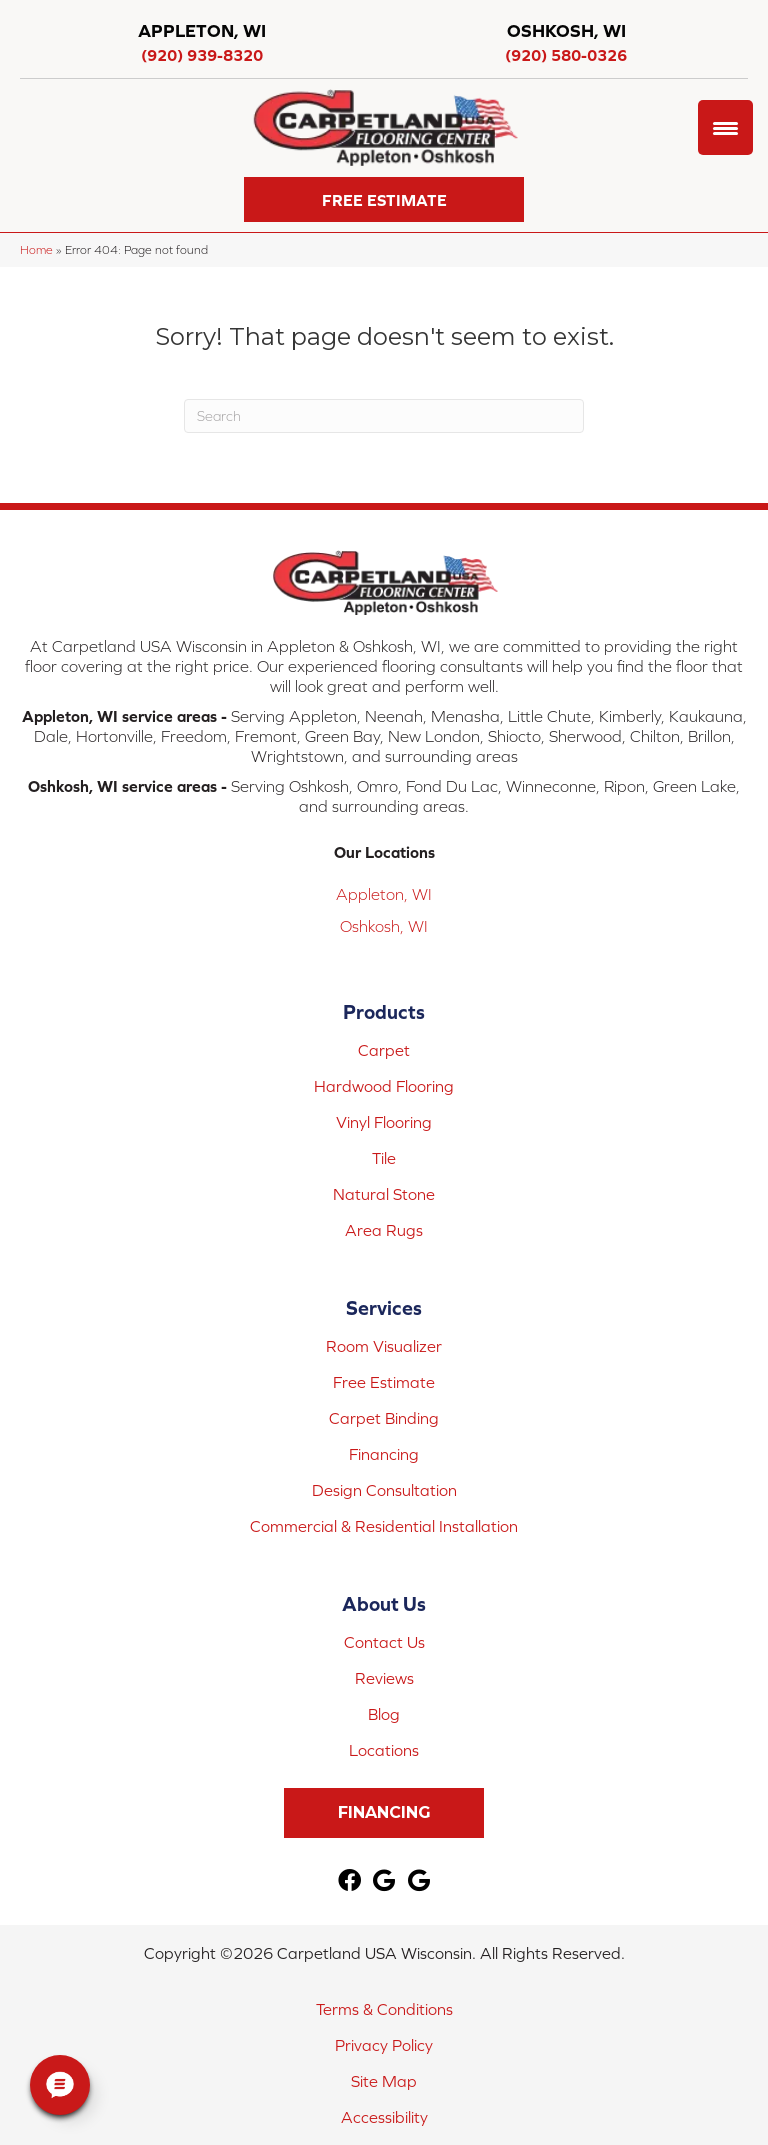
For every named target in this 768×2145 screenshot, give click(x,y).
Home (36, 249)
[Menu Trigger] (725, 127)
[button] (384, 199)
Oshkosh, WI (384, 926)
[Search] (384, 416)
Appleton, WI (384, 894)
